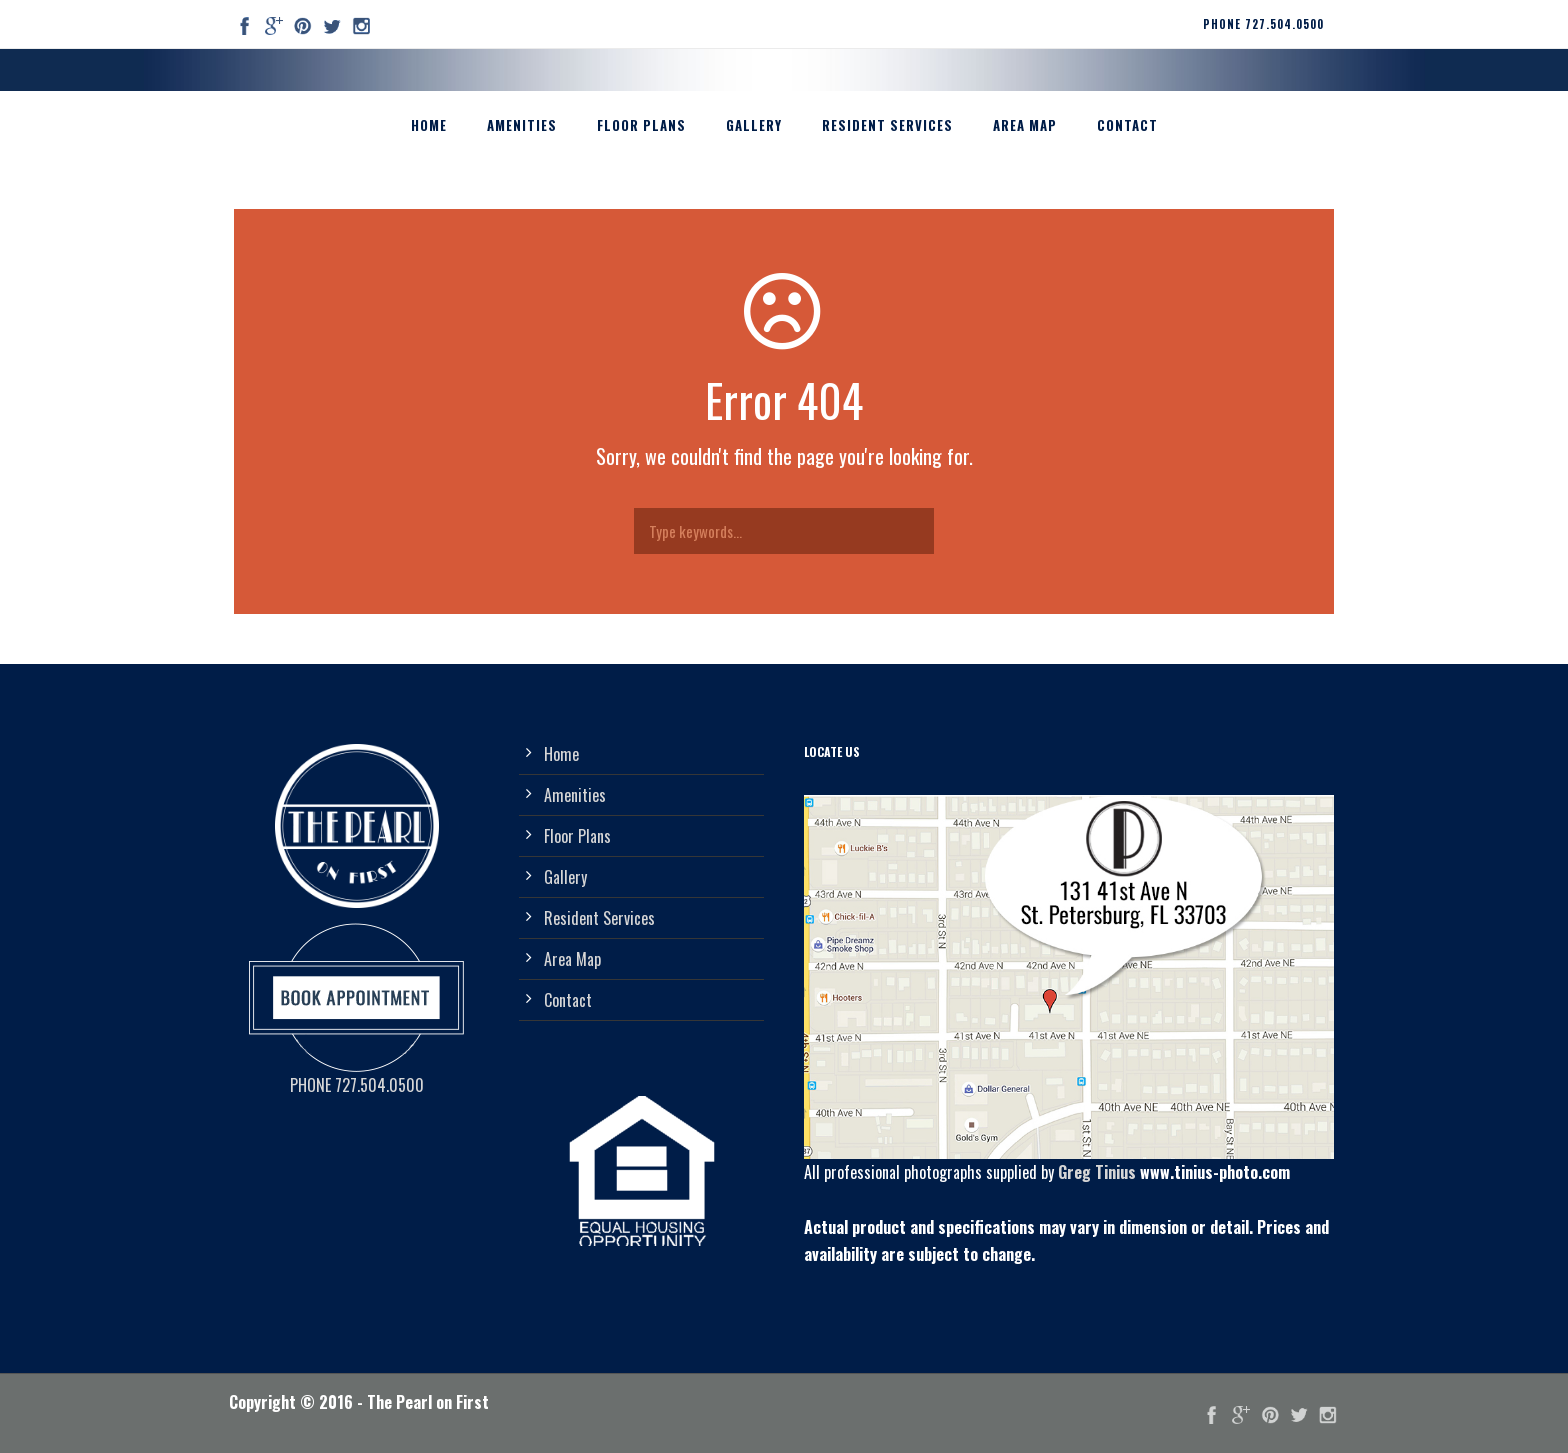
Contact (1127, 125)
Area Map (1025, 125)
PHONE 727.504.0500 (1263, 24)
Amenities (522, 125)
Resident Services (887, 125)
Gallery (754, 125)
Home (429, 125)
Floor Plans (641, 125)
